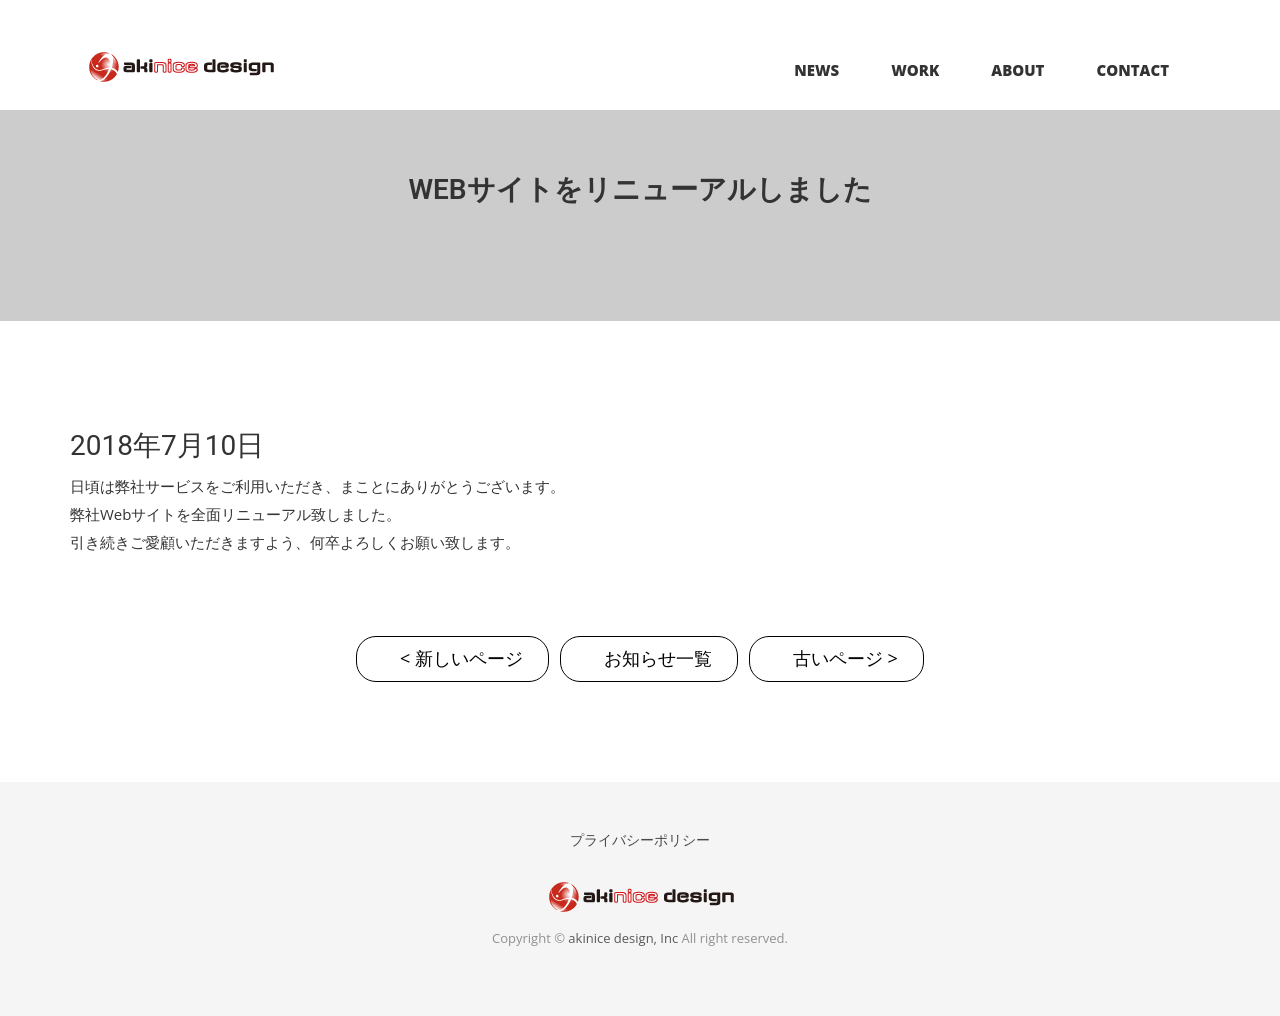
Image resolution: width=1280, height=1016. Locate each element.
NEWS (816, 70)
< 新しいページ (461, 658)
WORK (915, 70)
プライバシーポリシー (640, 839)
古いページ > (845, 658)
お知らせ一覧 (658, 658)
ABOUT (1017, 70)
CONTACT (1132, 70)
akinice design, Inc (623, 938)
